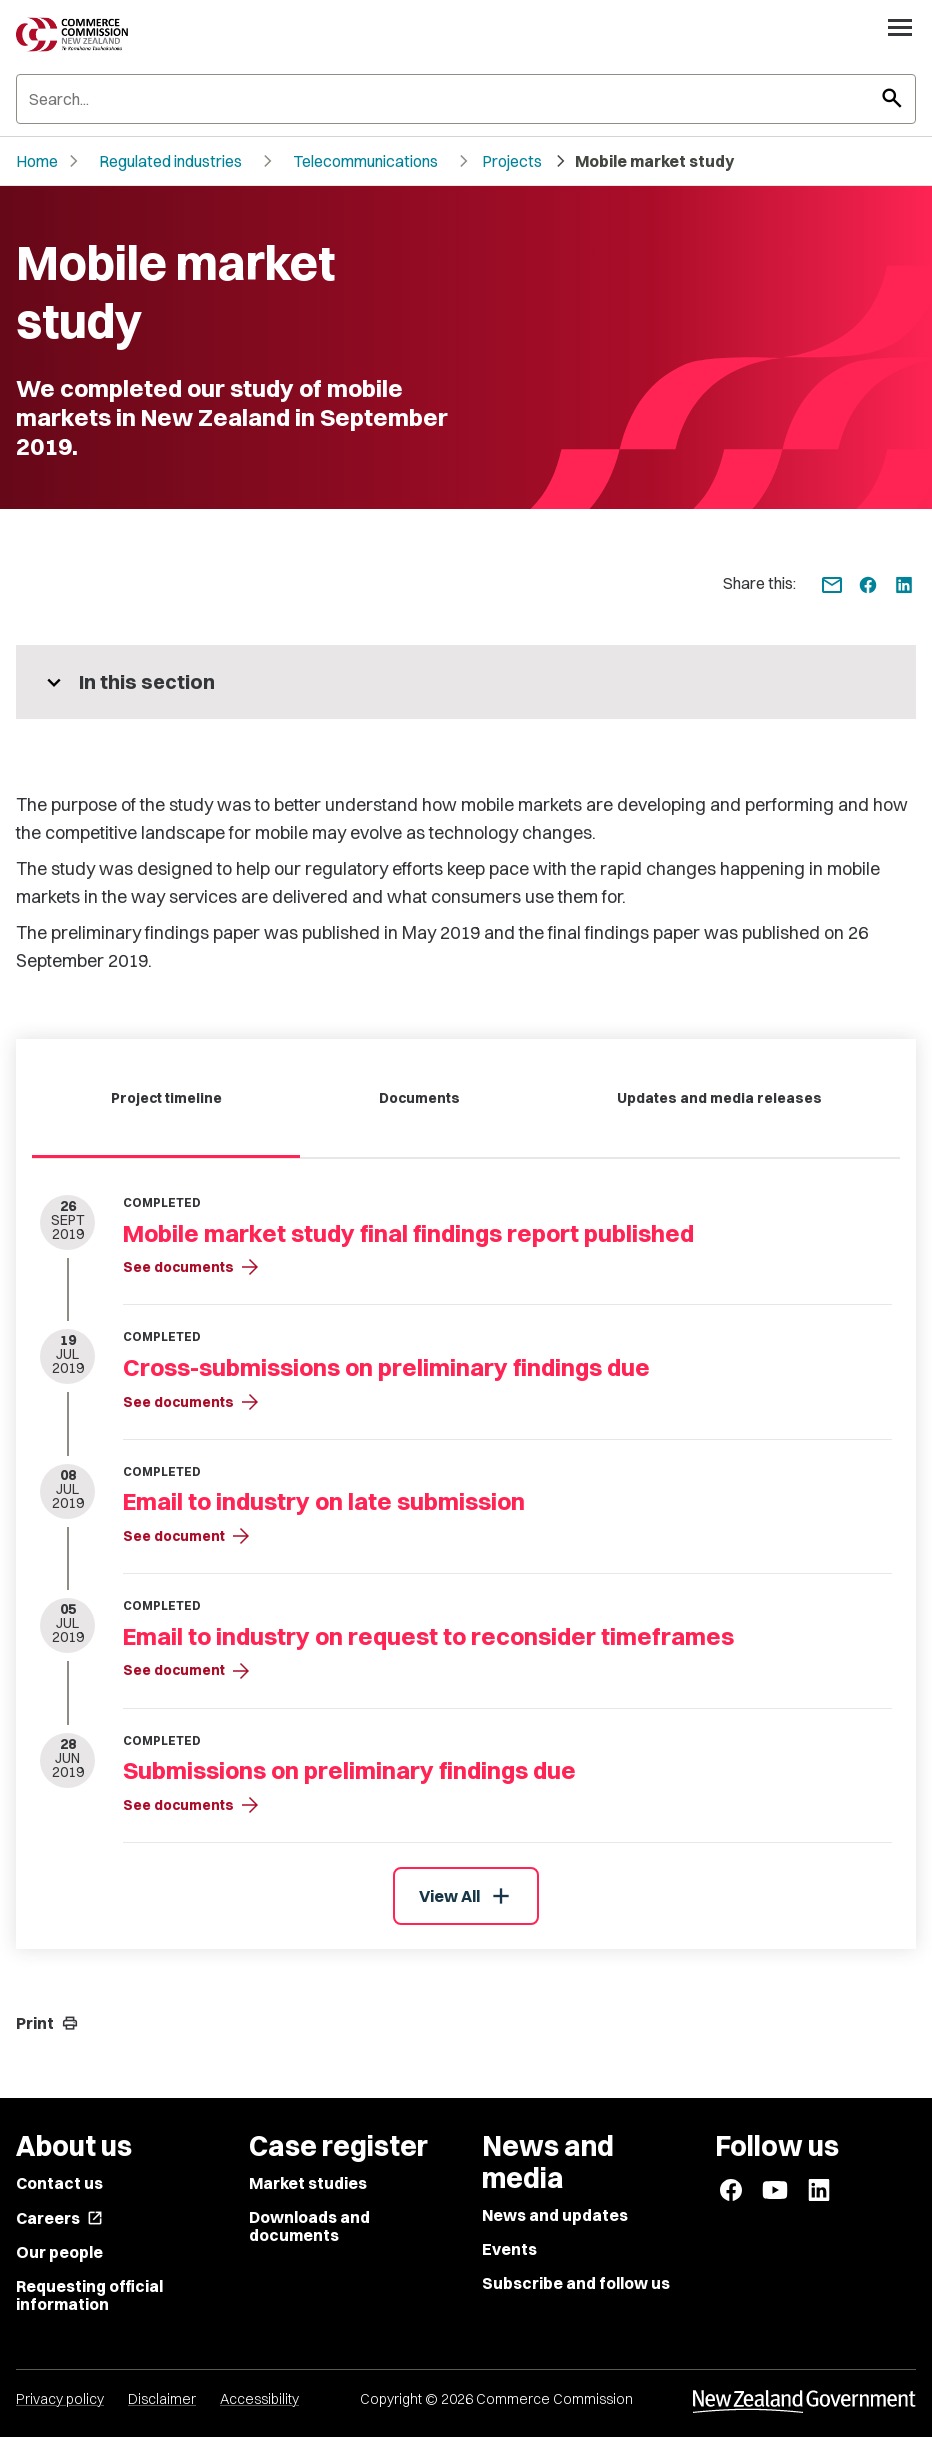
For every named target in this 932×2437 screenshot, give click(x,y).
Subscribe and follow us (576, 2283)
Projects (512, 161)
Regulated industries (170, 161)
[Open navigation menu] (900, 27)
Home (37, 161)
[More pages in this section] (466, 682)
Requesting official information (89, 2295)
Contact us (59, 2183)
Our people (59, 2252)
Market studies (308, 2183)
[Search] (466, 99)
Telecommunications (365, 161)
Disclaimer (162, 2399)
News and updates (555, 2215)
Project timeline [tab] (166, 1098)
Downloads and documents (309, 2226)
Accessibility (259, 2399)
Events (509, 2249)
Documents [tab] (419, 1098)
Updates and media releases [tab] (719, 1098)
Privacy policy (60, 2399)
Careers (59, 2218)
